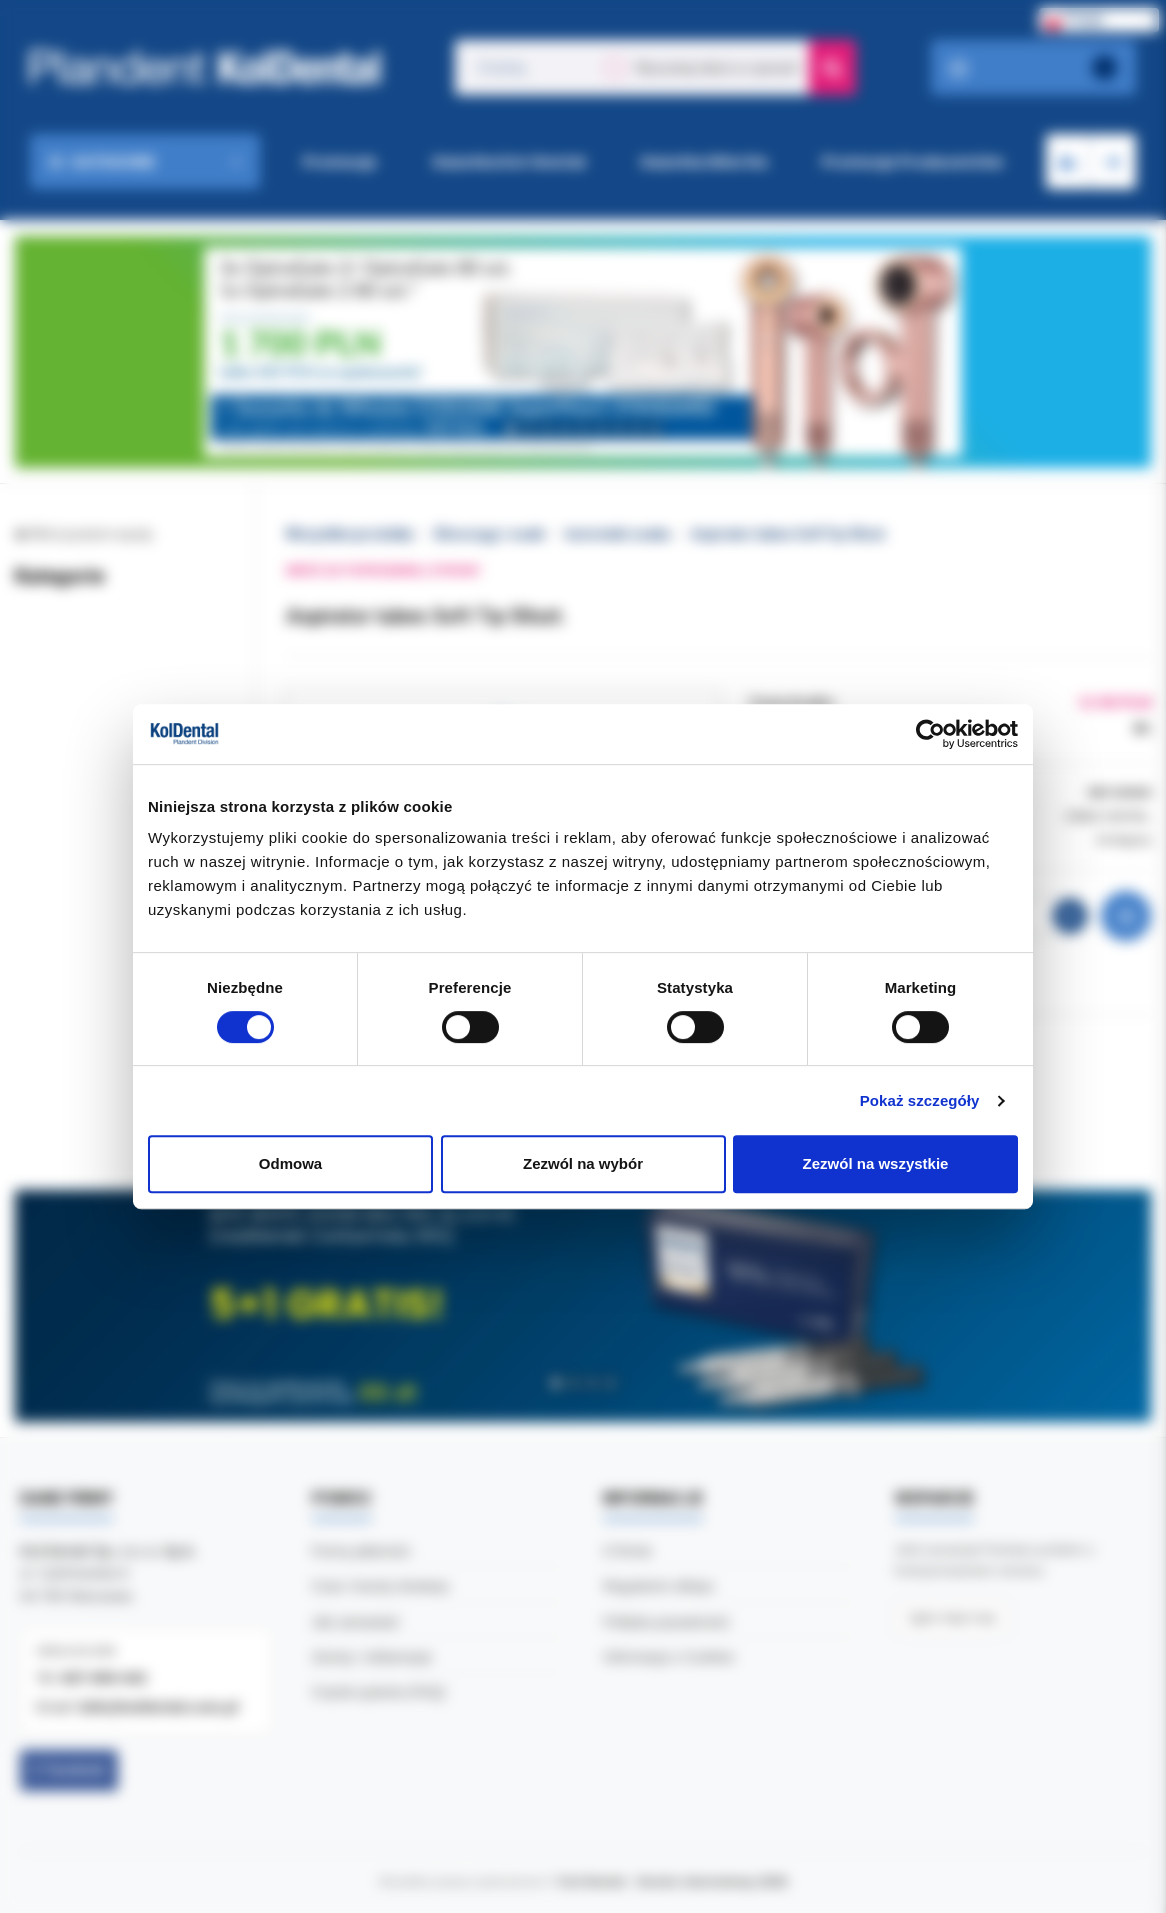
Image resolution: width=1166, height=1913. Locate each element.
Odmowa (290, 1163)
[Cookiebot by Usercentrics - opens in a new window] (930, 734)
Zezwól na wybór (583, 1163)
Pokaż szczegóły (920, 1100)
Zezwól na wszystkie (876, 1163)
